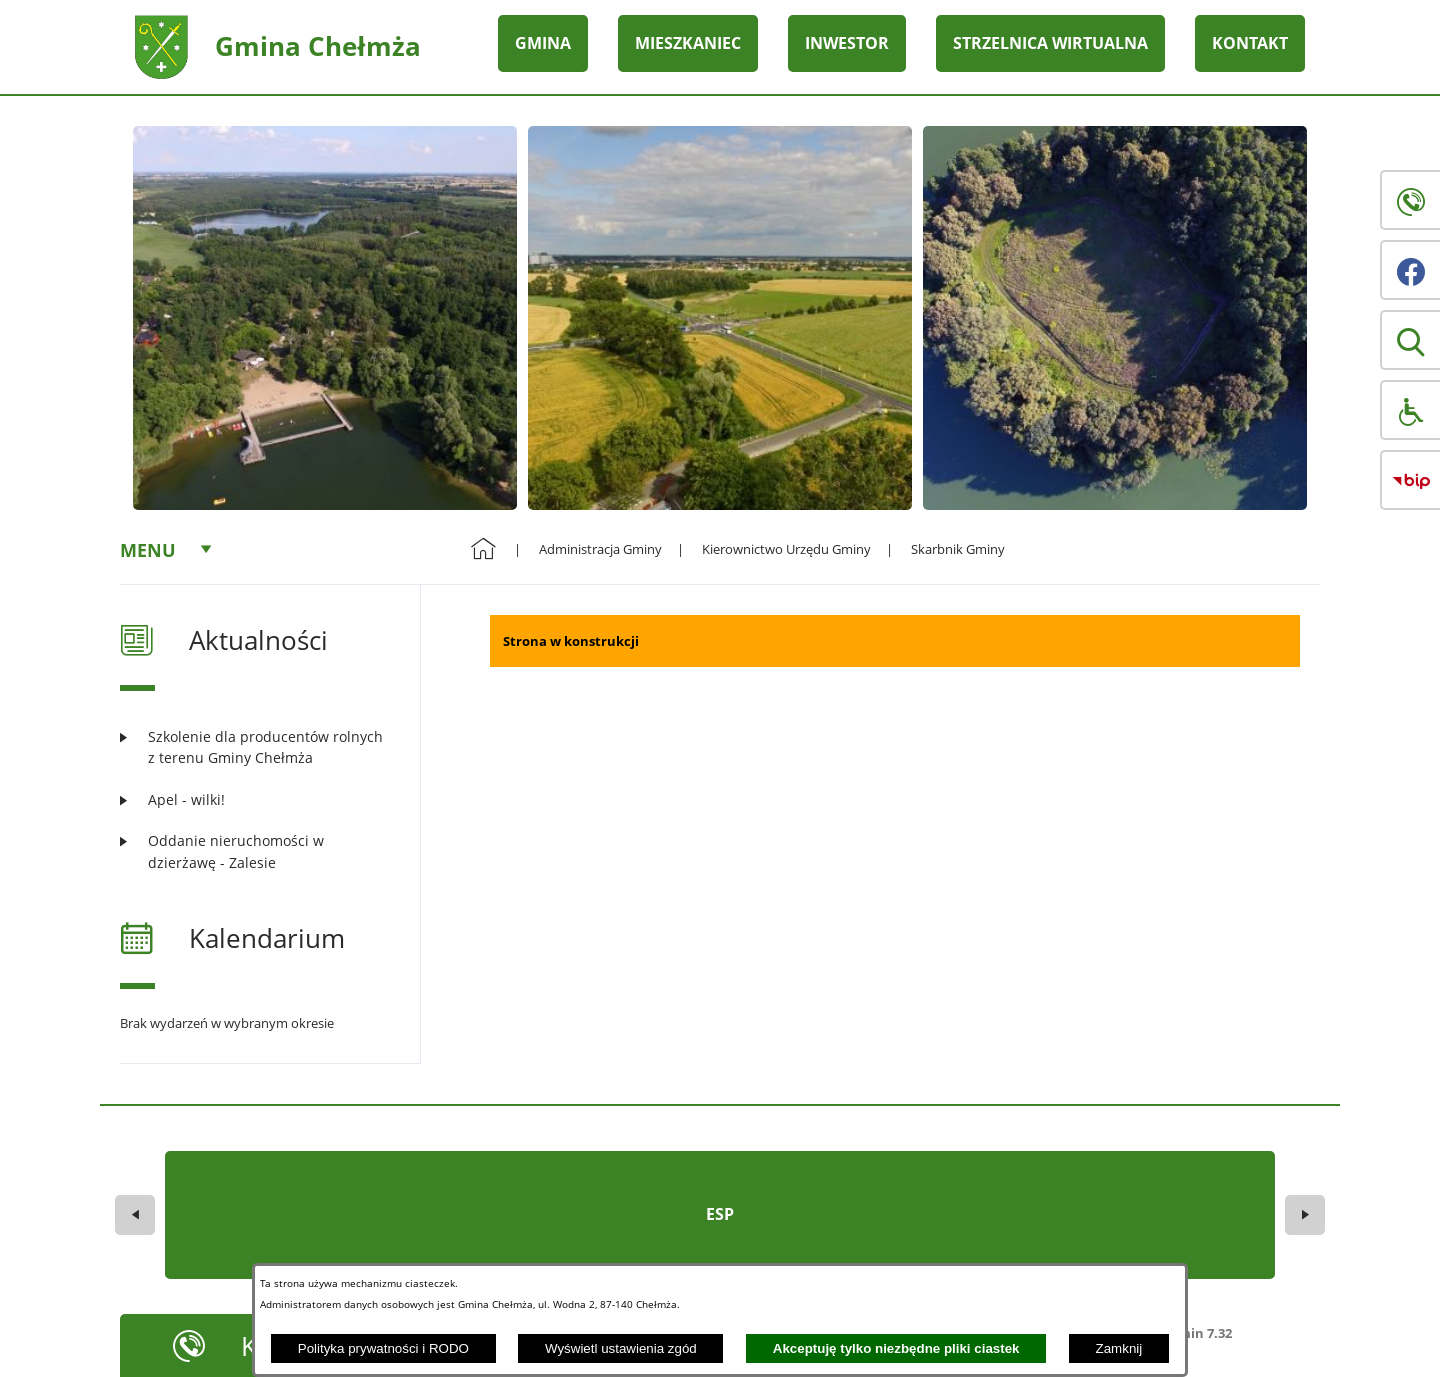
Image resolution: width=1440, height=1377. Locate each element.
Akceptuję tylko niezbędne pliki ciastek (896, 1348)
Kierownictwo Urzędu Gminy (786, 549)
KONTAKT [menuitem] (1250, 43)
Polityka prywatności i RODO (383, 1348)
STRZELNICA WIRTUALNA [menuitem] (1050, 43)
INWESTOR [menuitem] (847, 43)
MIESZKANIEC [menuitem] (688, 43)
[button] (1410, 340)
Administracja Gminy (600, 549)
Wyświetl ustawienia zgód (621, 1348)
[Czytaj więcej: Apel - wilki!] (257, 799)
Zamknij (1119, 1348)
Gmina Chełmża (318, 46)
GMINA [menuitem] (543, 43)
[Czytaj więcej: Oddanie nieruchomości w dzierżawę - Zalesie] (257, 851)
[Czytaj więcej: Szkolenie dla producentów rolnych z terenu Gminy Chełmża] (257, 747)
